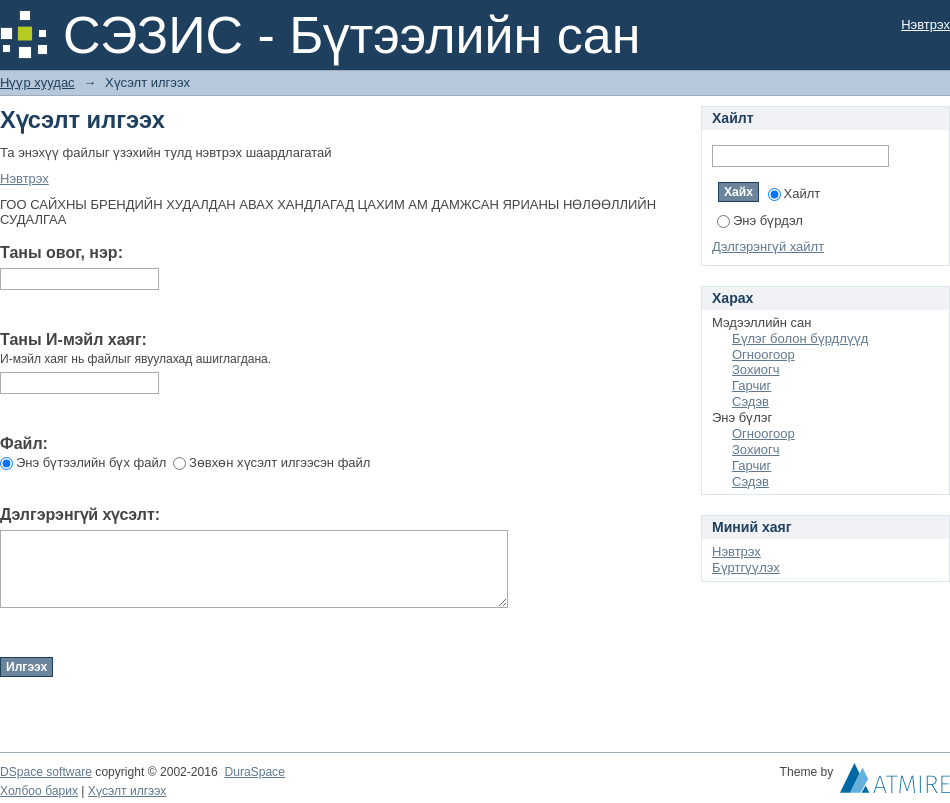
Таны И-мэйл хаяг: (73, 339)
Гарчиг (751, 385)
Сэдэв (750, 401)
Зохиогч (755, 369)
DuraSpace (254, 772)
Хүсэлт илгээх (127, 791)
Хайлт (794, 193)
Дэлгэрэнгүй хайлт (768, 246)
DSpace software (46, 772)
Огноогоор (763, 354)
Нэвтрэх (925, 24)
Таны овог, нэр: (61, 252)
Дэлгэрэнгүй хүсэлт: (80, 514)
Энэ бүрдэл (760, 220)
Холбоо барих (39, 791)
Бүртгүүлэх (746, 567)
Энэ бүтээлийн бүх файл (83, 462)
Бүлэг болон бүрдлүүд (800, 338)
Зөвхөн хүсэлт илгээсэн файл (271, 462)
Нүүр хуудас (37, 82)
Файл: (24, 443)
